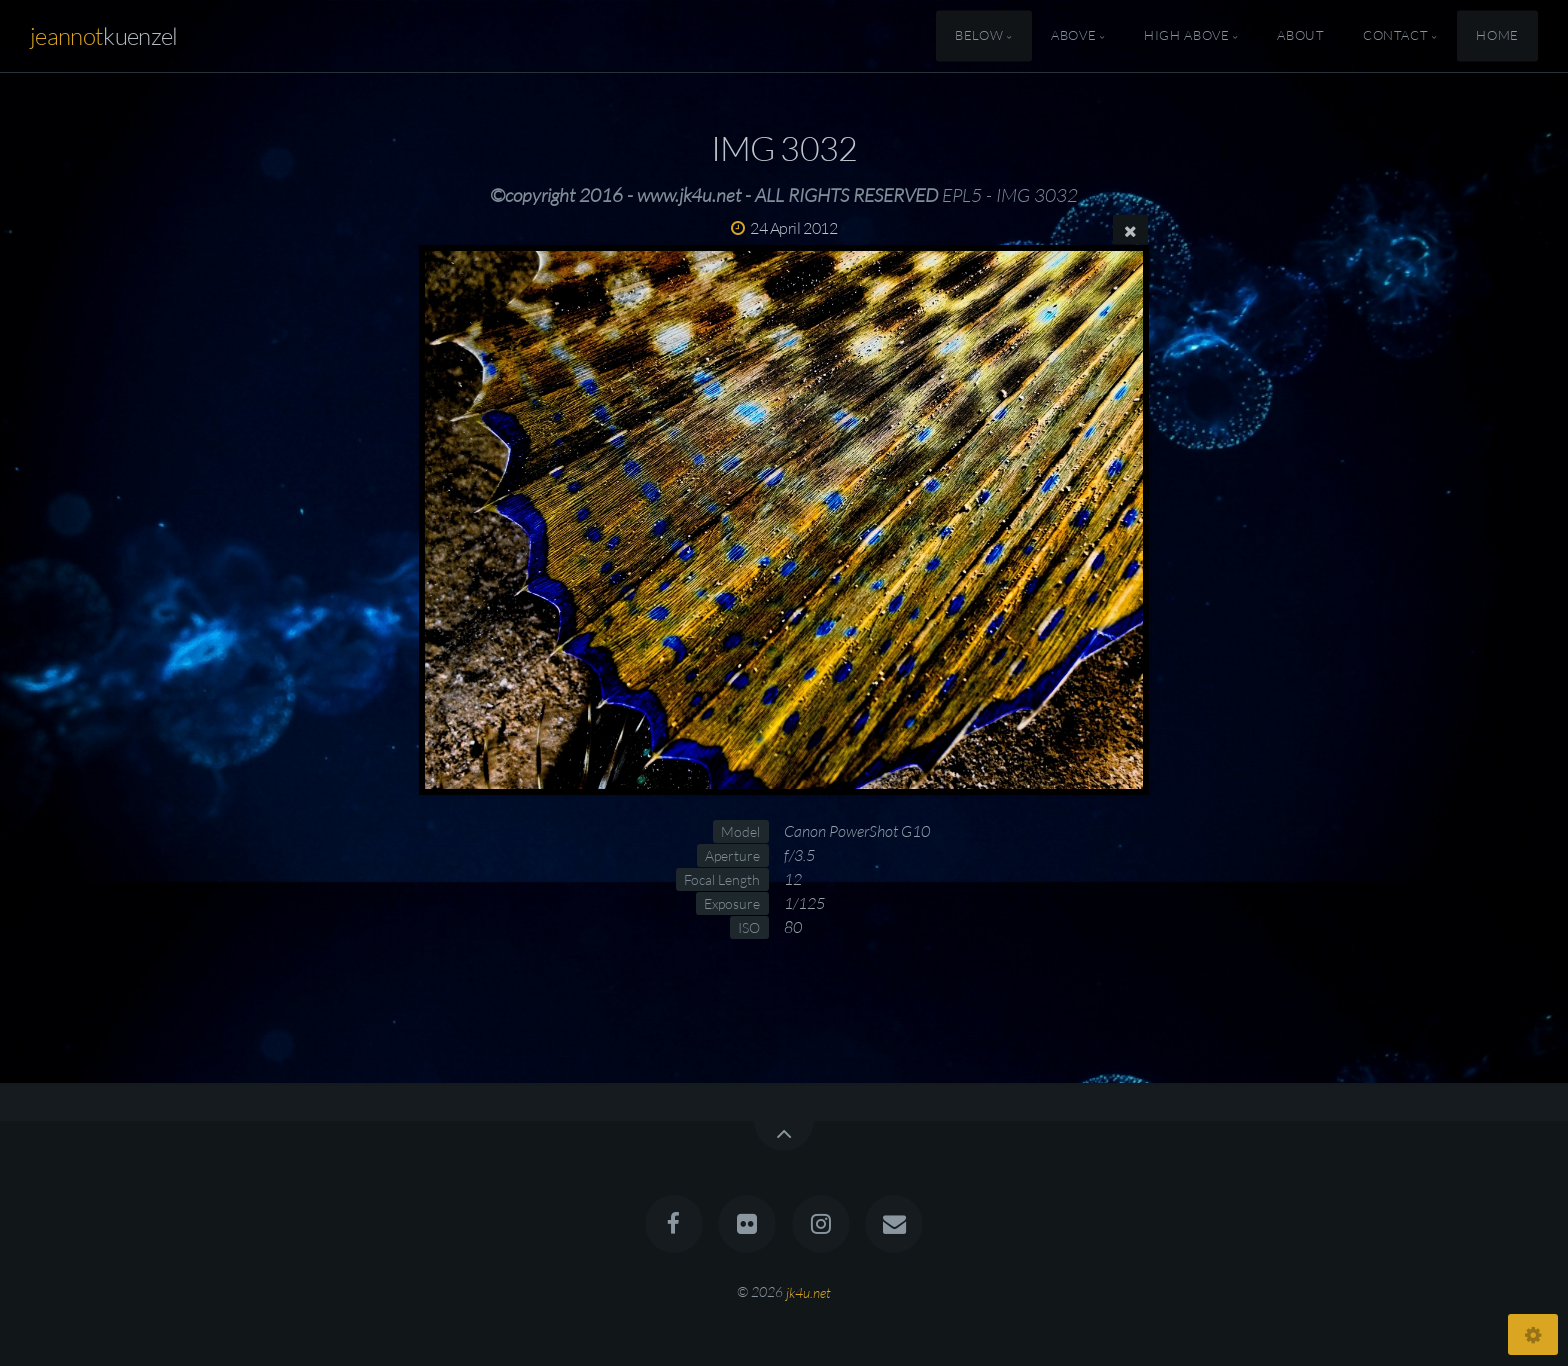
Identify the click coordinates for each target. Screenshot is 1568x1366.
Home (1497, 36)
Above (1073, 36)
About (1300, 36)
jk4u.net (808, 1291)
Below (979, 36)
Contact (1395, 36)
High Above (1186, 36)
